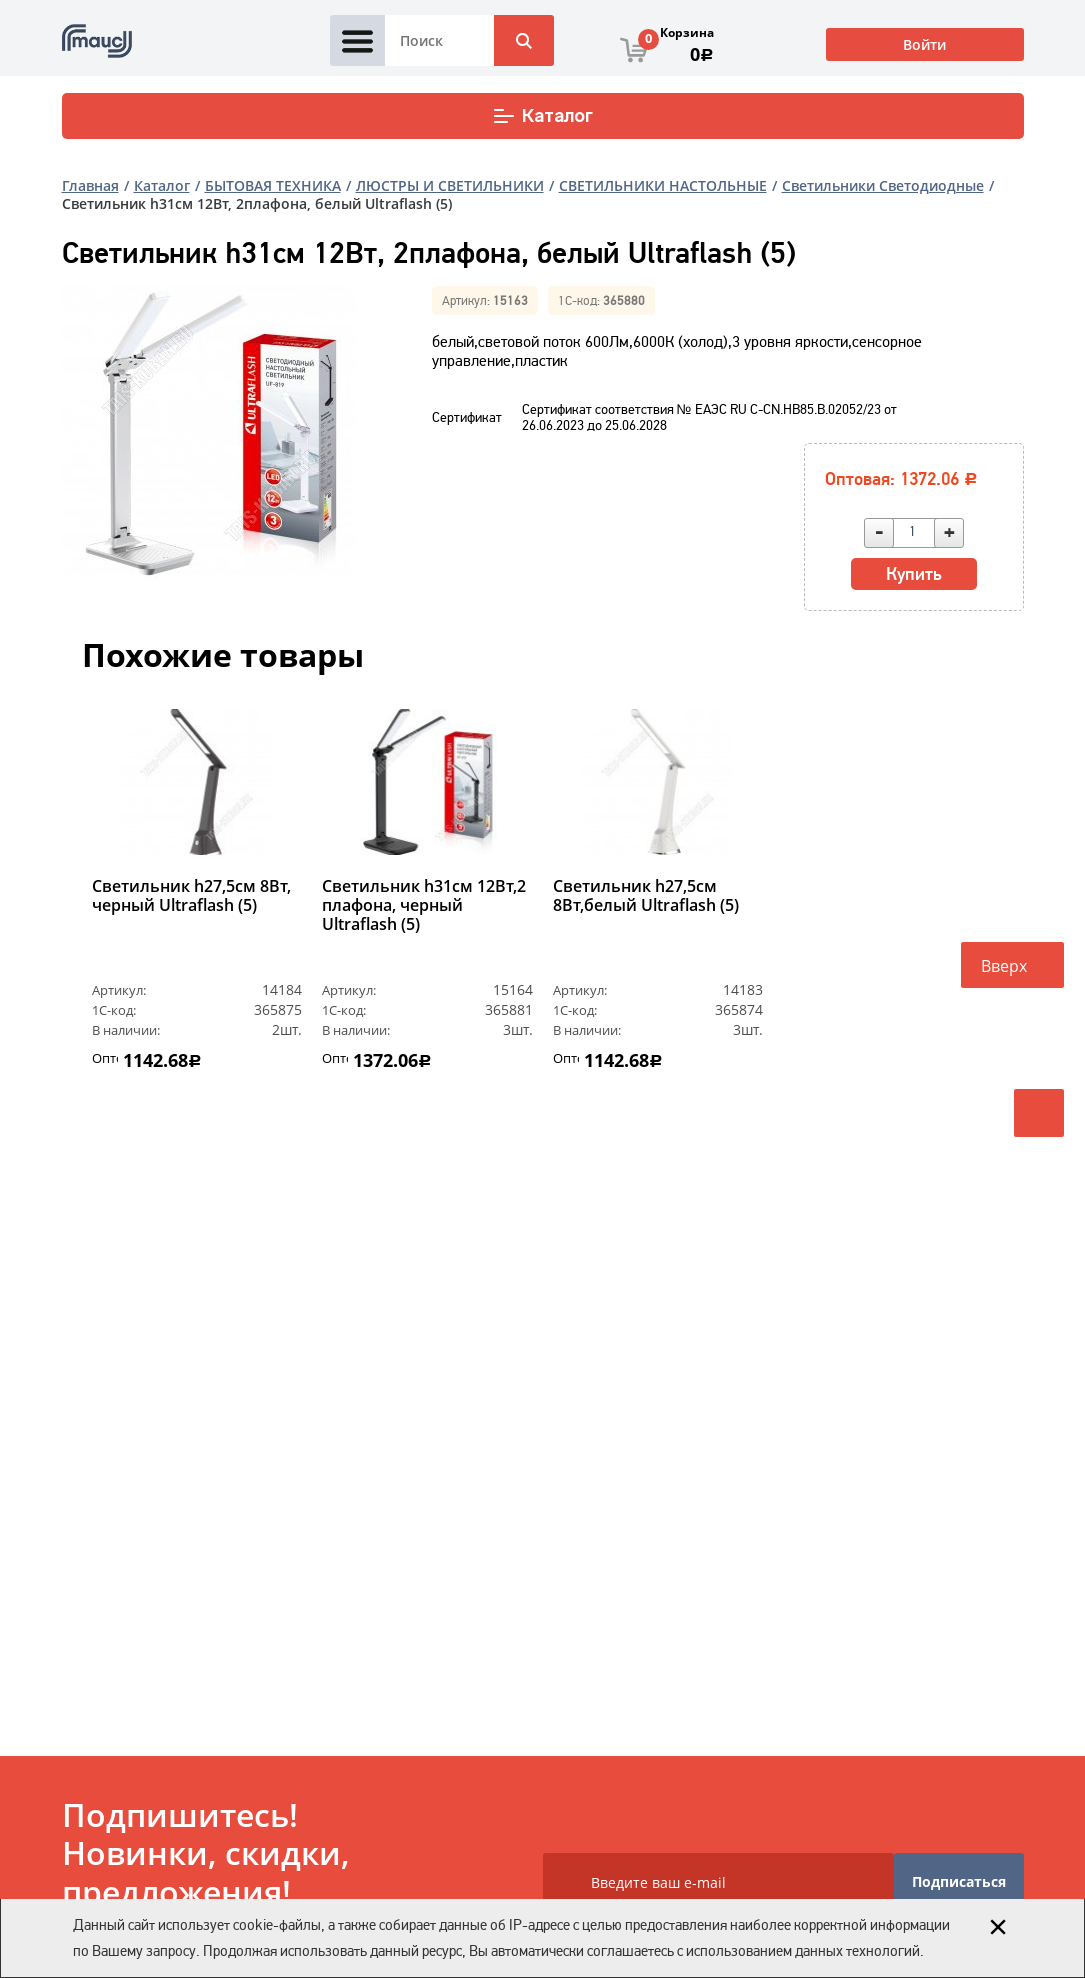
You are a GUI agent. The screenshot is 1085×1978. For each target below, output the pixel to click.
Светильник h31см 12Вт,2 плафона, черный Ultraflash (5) (424, 906)
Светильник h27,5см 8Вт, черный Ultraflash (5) (191, 896)
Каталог (542, 116)
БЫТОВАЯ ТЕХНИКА (273, 185)
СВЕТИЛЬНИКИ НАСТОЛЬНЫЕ (663, 185)
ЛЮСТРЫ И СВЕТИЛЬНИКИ (450, 185)
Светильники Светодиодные (883, 185)
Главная (90, 185)
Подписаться (959, 1881)
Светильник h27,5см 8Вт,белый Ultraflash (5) (646, 896)
